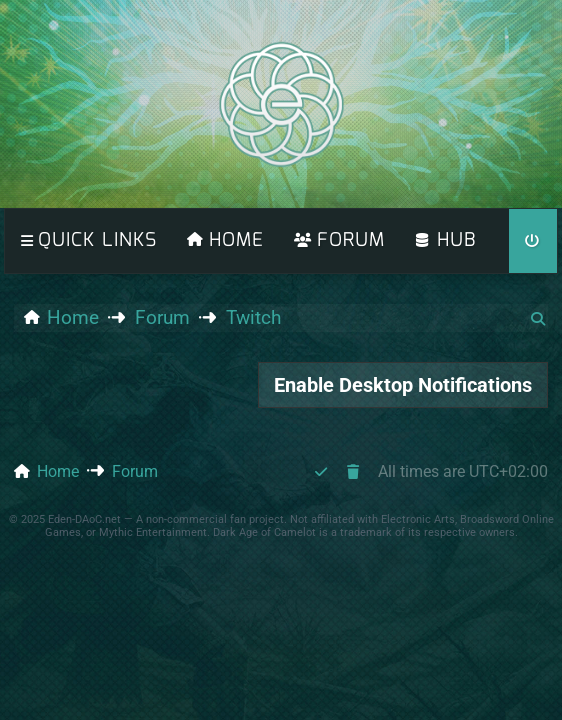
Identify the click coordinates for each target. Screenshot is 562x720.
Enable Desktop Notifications (403, 385)
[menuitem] (226, 241)
